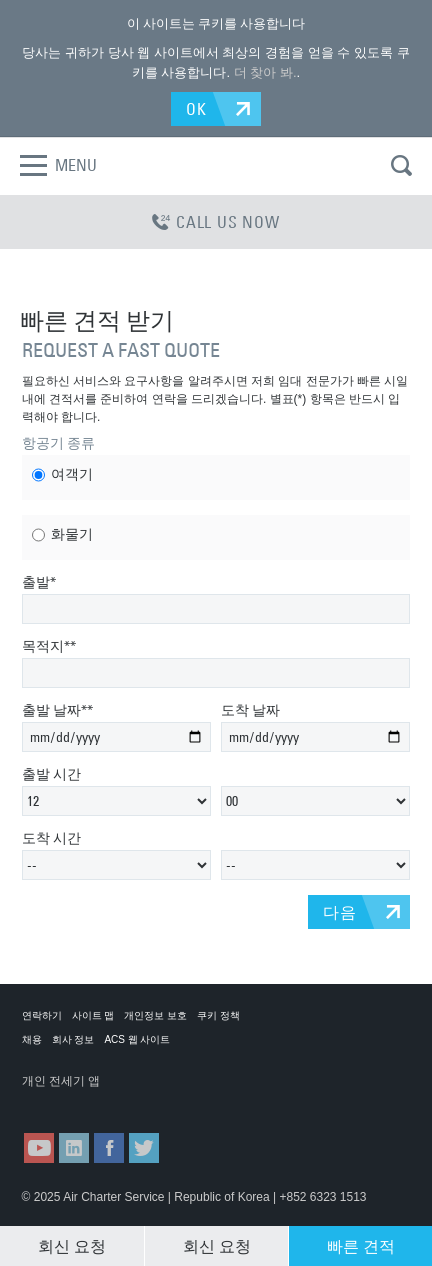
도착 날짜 (250, 710)
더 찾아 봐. (265, 72)
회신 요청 (72, 1246)
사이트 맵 (93, 1015)
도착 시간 (51, 838)
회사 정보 (73, 1039)
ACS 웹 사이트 (137, 1039)
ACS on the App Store (71, 1100)
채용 (32, 1039)
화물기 (62, 535)
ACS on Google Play (170, 1100)
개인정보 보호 (155, 1015)
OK (196, 109)
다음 (340, 912)
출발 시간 (51, 774)
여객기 (62, 475)
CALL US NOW (216, 222)
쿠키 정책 (218, 1015)
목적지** (49, 646)
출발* (39, 582)
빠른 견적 (361, 1246)
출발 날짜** (57, 710)
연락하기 (42, 1015)
